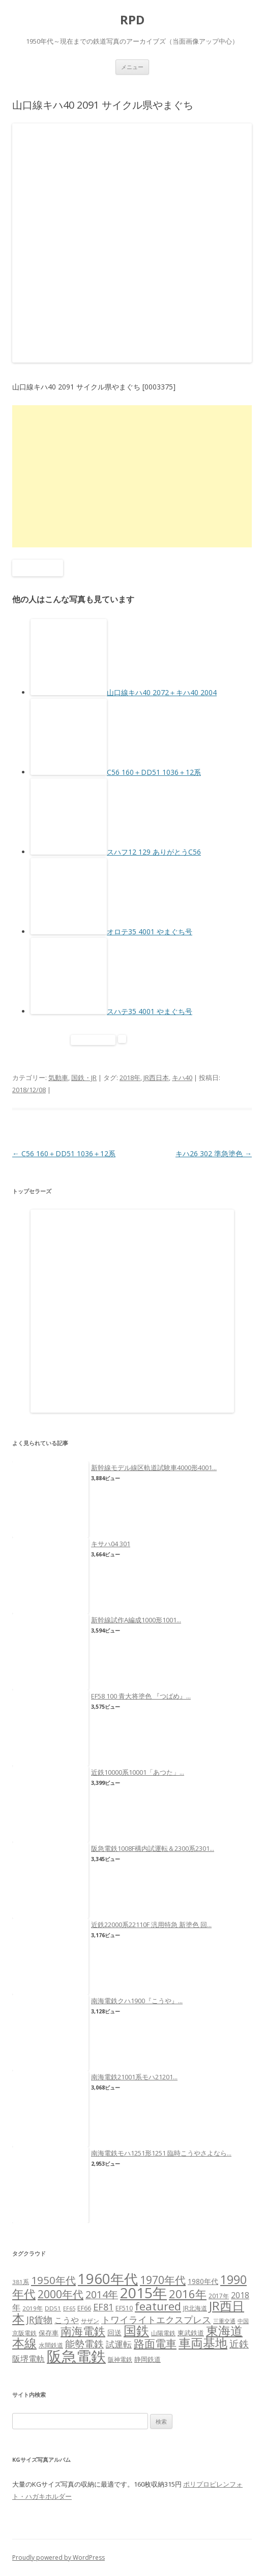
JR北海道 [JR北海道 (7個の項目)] (195, 2308)
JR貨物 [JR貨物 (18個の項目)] (39, 2319)
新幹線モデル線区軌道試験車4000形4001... (154, 1467)
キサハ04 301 (110, 1543)
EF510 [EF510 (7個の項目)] (124, 2308)
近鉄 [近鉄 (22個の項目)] (239, 2343)
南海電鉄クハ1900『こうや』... (137, 2000)
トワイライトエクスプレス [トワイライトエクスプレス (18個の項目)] (156, 2319)
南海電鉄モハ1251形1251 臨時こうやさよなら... (161, 2153)
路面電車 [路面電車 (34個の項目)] (155, 2343)
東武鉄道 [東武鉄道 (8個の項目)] (191, 2332)
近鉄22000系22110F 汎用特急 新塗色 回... (151, 1924)
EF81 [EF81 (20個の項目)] (103, 2307)
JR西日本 (156, 1077)
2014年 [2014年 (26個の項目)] (101, 2294)
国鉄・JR (84, 1077)
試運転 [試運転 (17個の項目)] (119, 2344)
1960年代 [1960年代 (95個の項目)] (108, 2278)
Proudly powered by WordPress (58, 2557)
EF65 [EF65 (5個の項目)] (69, 2308)
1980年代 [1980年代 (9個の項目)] (203, 2281)
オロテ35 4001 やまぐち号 (149, 931)
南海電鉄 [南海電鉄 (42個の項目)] (83, 2331)
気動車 (58, 1077)
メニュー (132, 67)
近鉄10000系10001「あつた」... (137, 1772)
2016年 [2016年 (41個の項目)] (188, 2294)
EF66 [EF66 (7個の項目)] (84, 2308)
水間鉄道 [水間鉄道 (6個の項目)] (51, 2345)
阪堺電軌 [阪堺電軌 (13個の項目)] (28, 2358)
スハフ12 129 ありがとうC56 (154, 852)
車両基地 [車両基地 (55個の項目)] (203, 2342)
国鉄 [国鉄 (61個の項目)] (136, 2330)
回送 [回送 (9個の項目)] (114, 2332)
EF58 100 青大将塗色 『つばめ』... (141, 1696)
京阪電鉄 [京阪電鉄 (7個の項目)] (24, 2333)
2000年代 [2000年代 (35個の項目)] (60, 2294)
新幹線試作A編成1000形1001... (136, 1619)
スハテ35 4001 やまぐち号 (149, 1011)
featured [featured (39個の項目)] (158, 2306)
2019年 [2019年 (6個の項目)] (32, 2308)
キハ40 (182, 1077)
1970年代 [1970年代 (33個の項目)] (163, 2280)
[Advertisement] (132, 476)
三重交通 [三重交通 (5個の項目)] (224, 2321)
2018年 (130, 1077)
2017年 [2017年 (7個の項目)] (219, 2296)
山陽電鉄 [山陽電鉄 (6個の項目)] (163, 2333)
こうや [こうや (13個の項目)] (66, 2320)
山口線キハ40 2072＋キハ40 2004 (162, 692)
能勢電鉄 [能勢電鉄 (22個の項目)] (84, 2343)
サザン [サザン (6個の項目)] (90, 2321)
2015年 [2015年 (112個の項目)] (143, 2292)
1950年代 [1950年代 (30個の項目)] (53, 2280)
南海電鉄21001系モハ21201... (134, 2076)
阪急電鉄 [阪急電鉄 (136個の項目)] (76, 2356)
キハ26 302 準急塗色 (213, 1153)
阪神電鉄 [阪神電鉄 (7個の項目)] (120, 2359)
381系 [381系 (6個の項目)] (20, 2282)
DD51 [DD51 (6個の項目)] (53, 2308)
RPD (132, 20)
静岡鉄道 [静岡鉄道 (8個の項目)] (147, 2359)
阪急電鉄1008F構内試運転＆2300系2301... (152, 1848)
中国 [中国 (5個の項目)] (243, 2321)
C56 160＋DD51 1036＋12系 (154, 772)
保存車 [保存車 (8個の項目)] (48, 2332)
